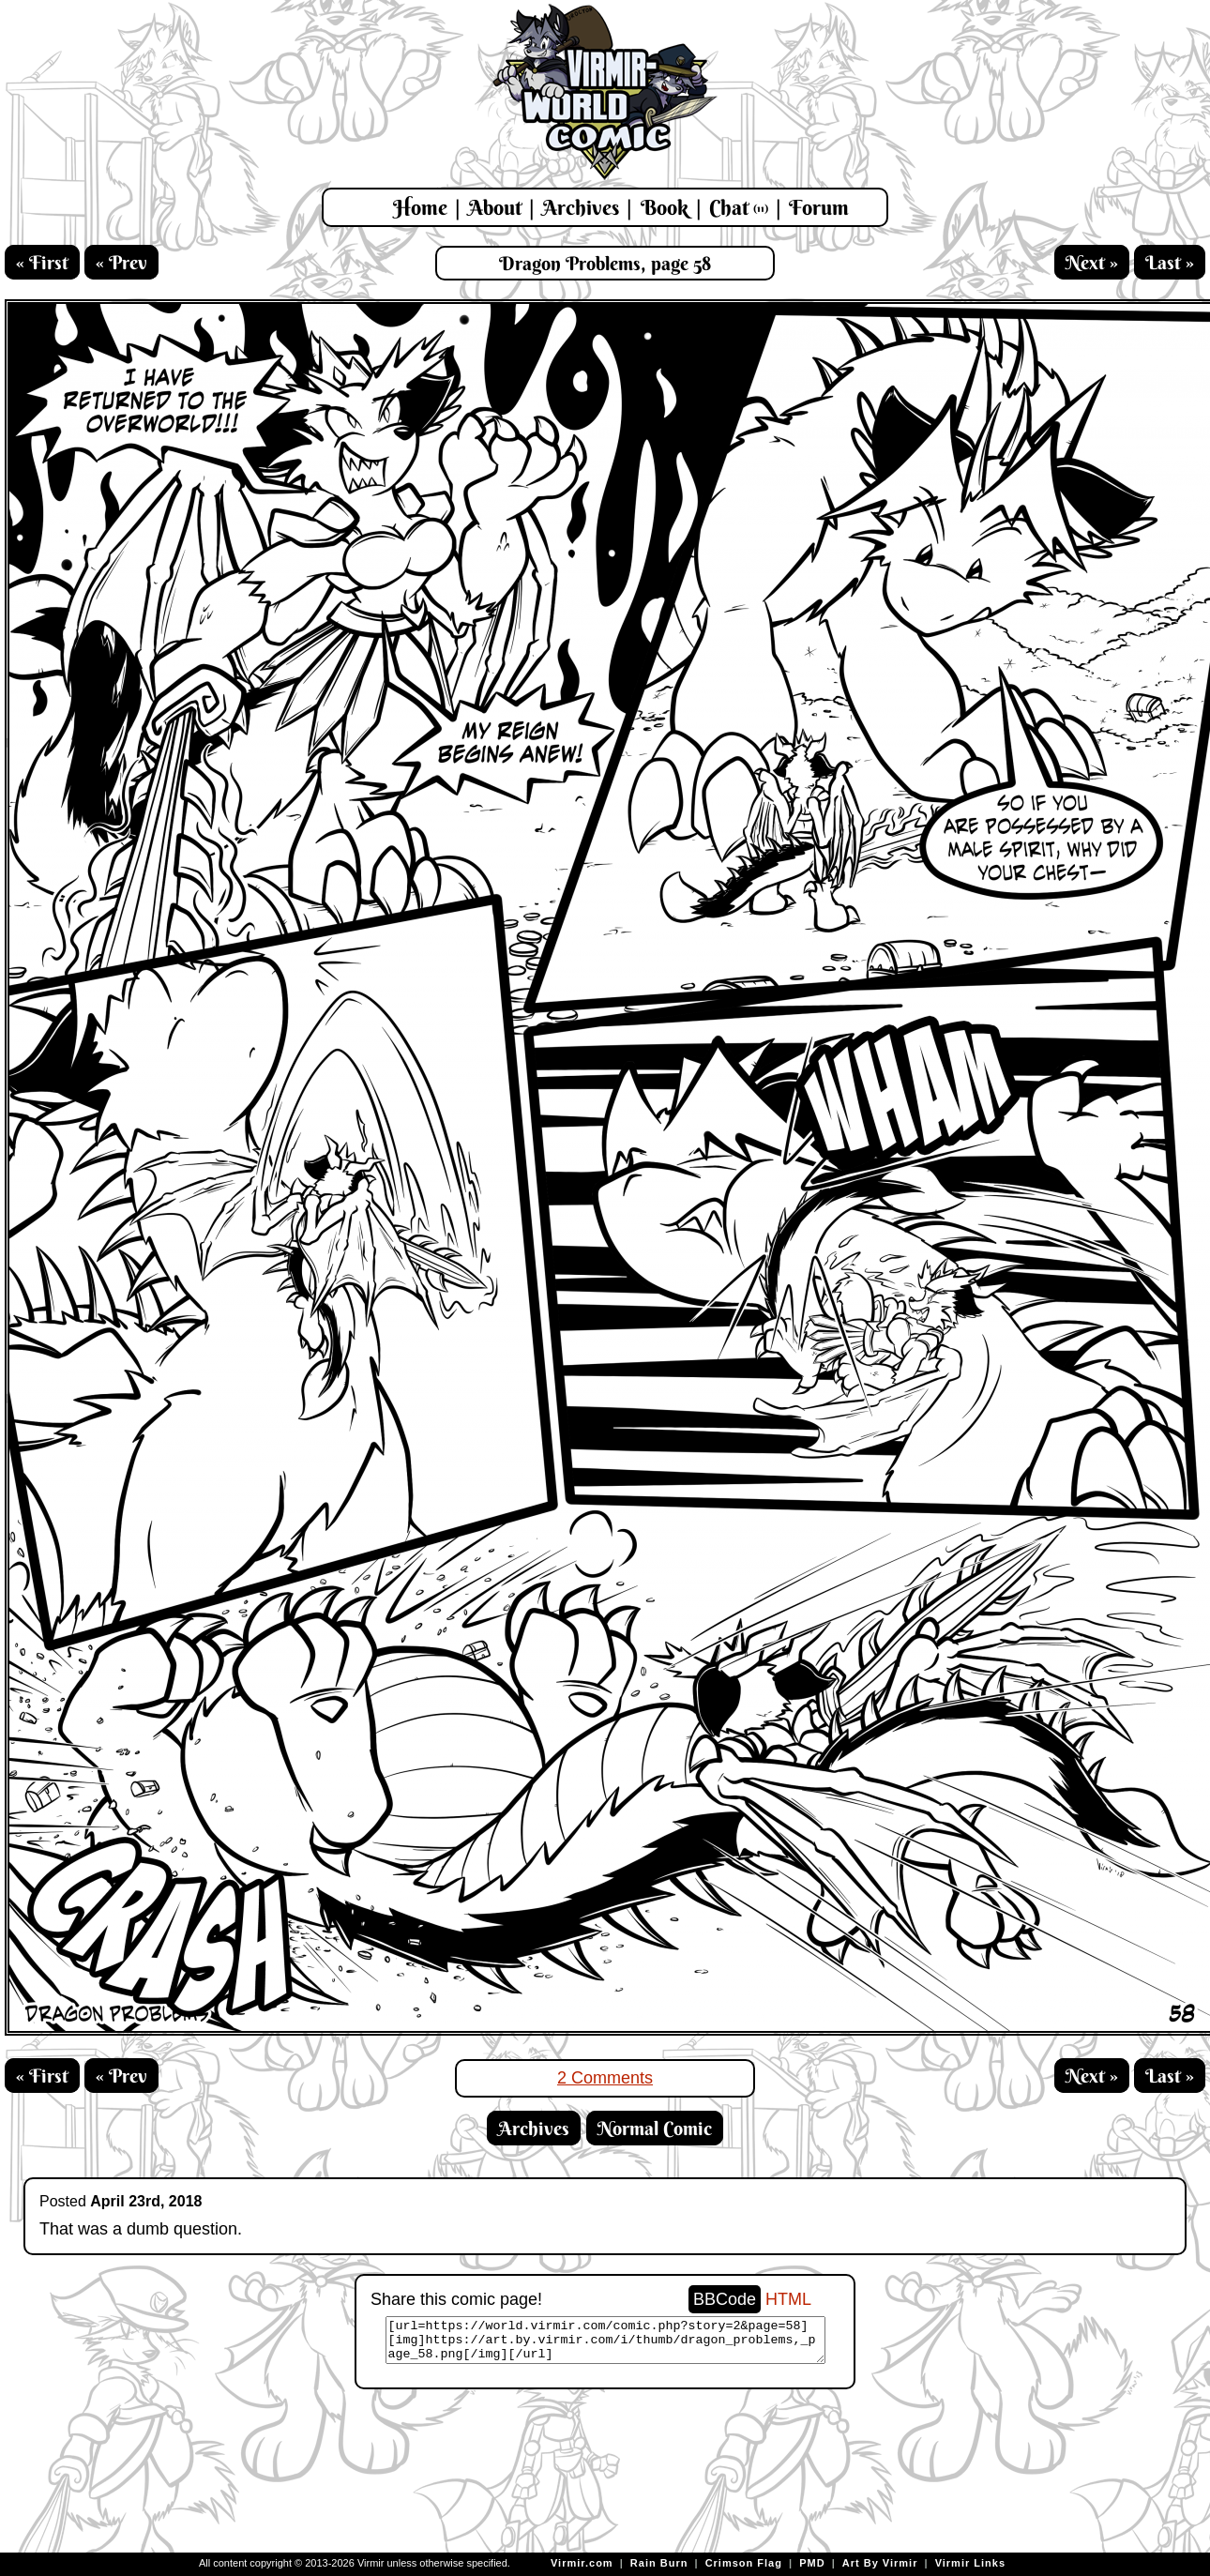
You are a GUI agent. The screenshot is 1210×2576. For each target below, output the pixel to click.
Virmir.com (582, 2562)
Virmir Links (970, 2562)
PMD (811, 2562)
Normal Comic (654, 2128)
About (495, 207)
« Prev (121, 262)
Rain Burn (659, 2562)
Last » (1169, 262)
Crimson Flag (743, 2562)
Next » (1092, 262)
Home (420, 207)
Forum (819, 207)
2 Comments (605, 2077)
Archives (580, 207)
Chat (738, 207)
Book (664, 207)
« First (42, 262)
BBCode (724, 2299)
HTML (788, 2299)
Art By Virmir (880, 2562)
